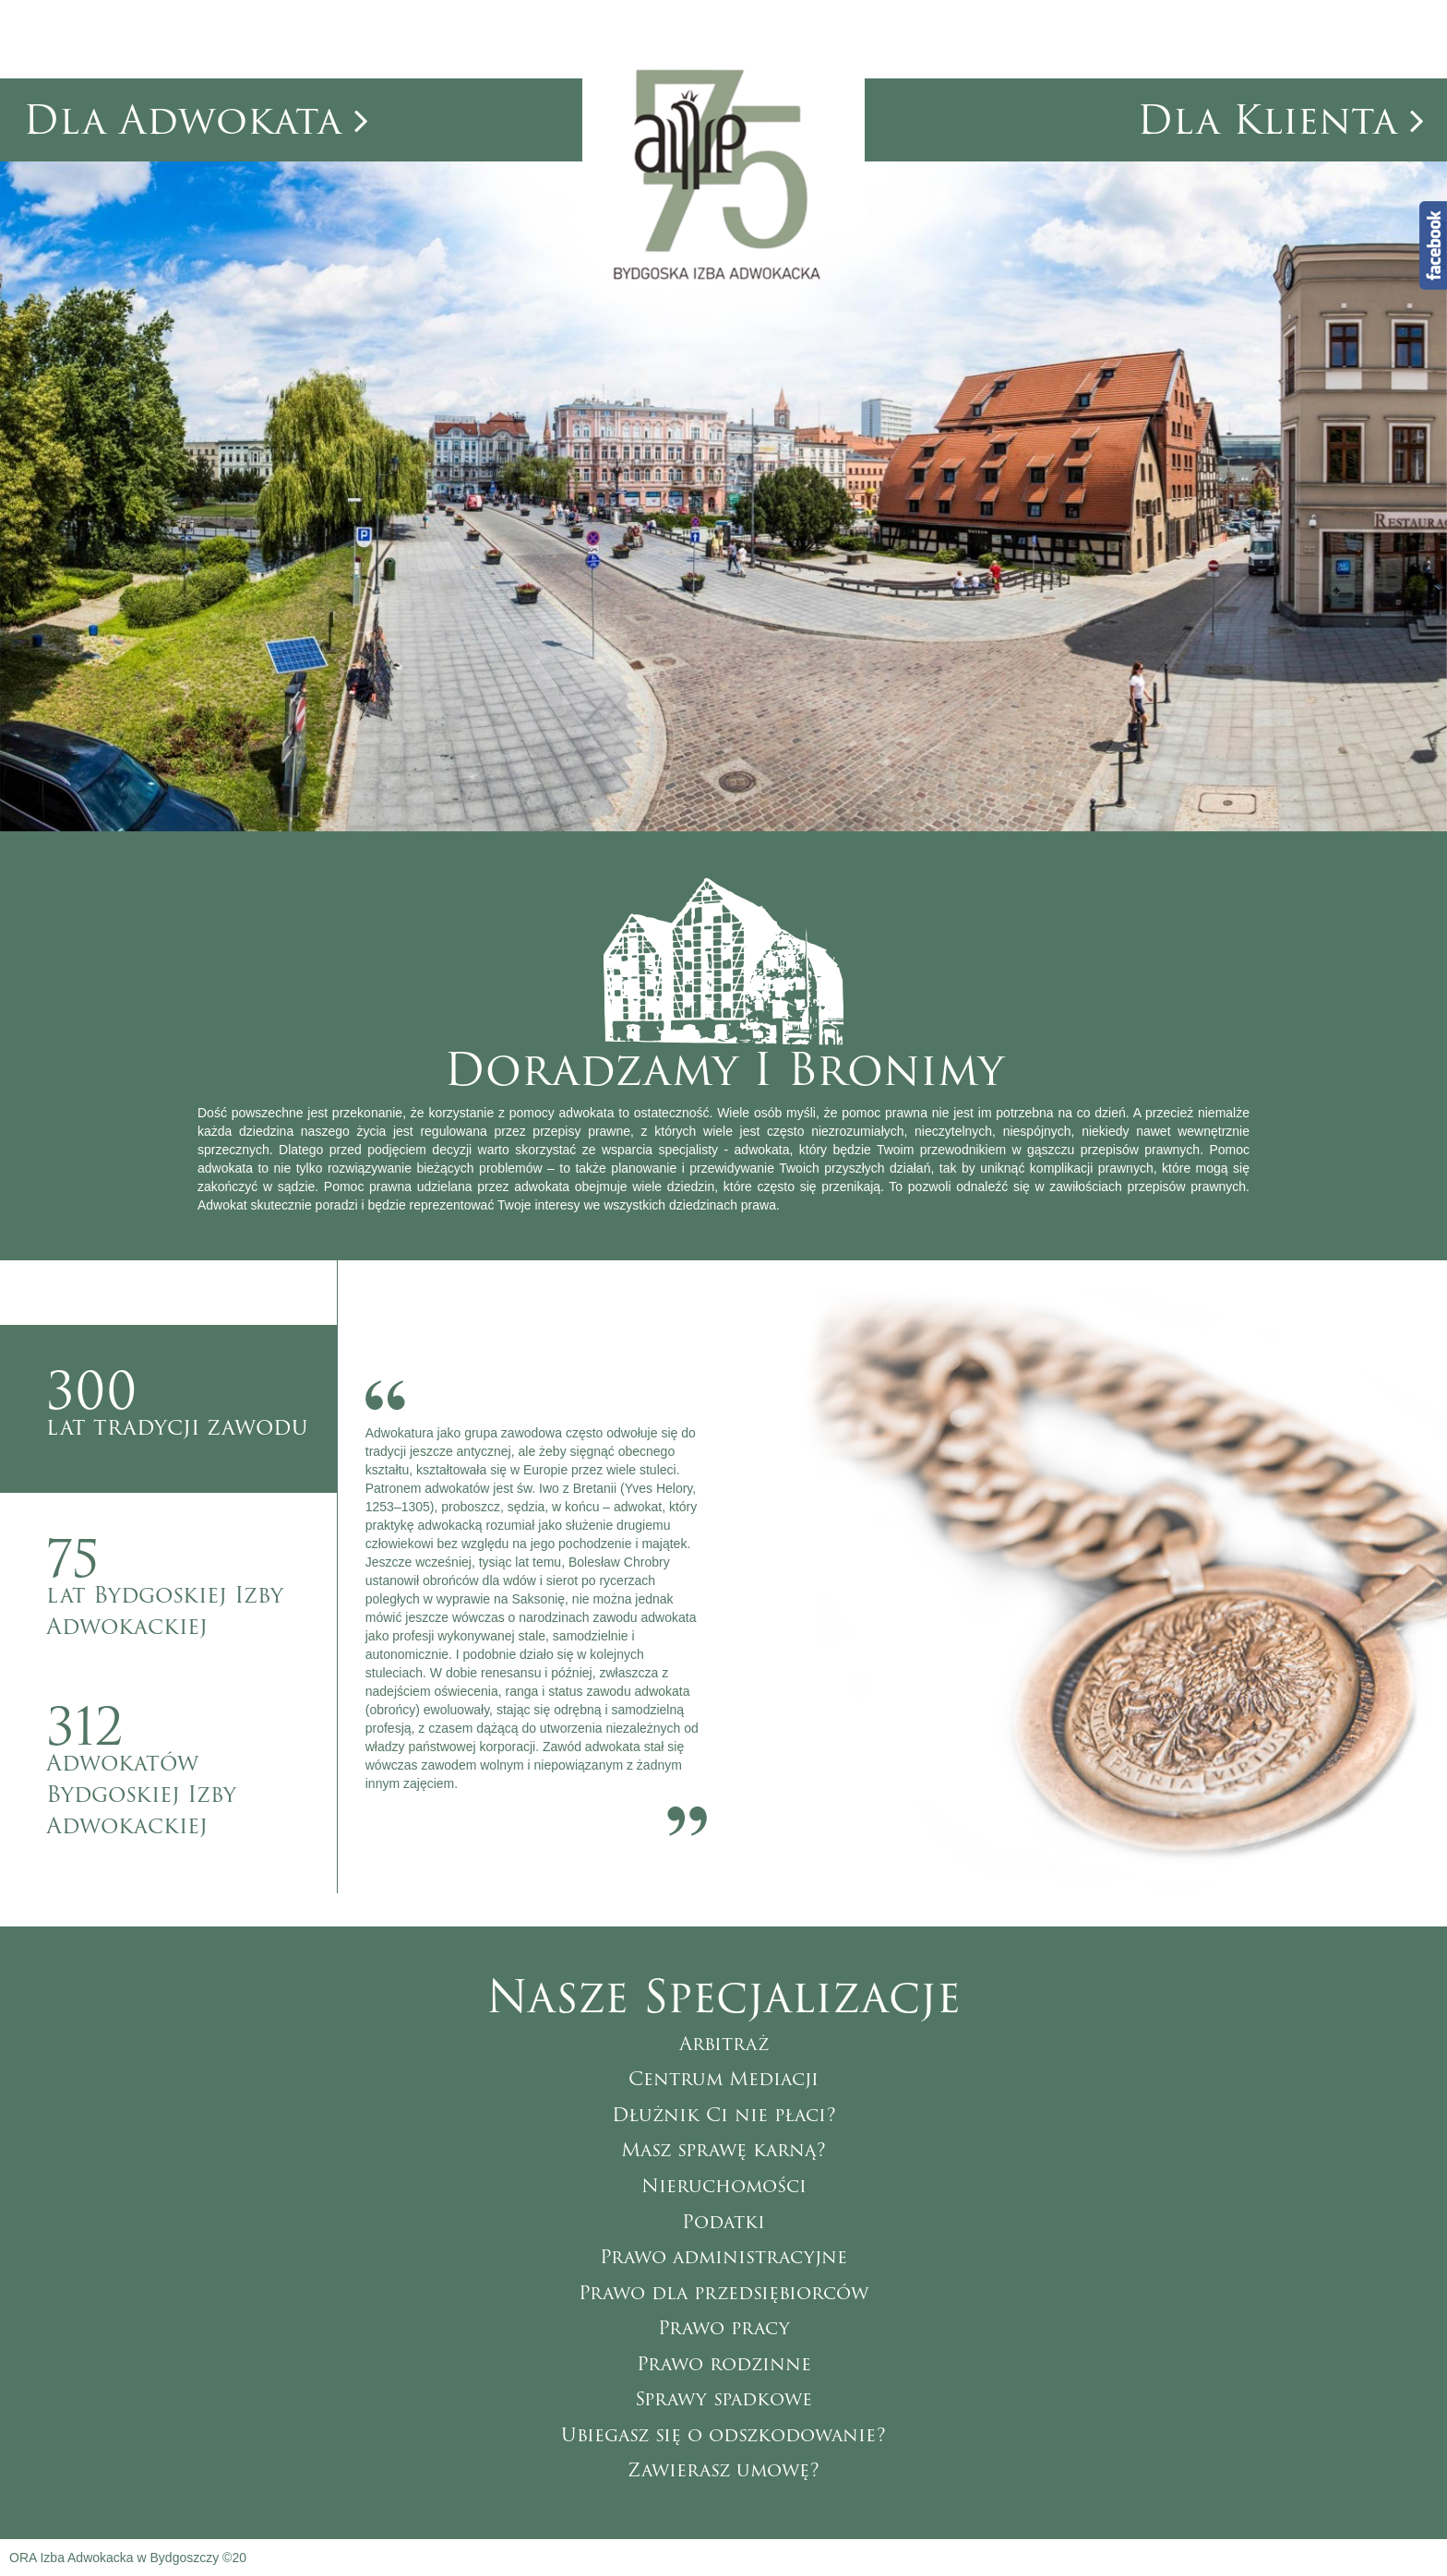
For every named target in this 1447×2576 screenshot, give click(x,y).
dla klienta (1280, 119)
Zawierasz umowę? (723, 2470)
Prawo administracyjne (723, 2257)
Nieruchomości (724, 2186)
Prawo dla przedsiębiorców (723, 2293)
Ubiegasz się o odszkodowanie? (723, 2435)
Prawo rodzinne (724, 2364)
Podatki (723, 2222)
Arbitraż (724, 2044)
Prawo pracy (724, 2328)
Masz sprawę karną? (723, 2150)
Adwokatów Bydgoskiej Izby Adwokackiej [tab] (191, 1758)
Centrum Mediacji (723, 2079)
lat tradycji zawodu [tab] (191, 1398)
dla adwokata (195, 119)
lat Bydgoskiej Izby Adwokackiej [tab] (191, 1581)
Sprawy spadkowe (723, 2399)
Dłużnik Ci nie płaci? (724, 2115)
